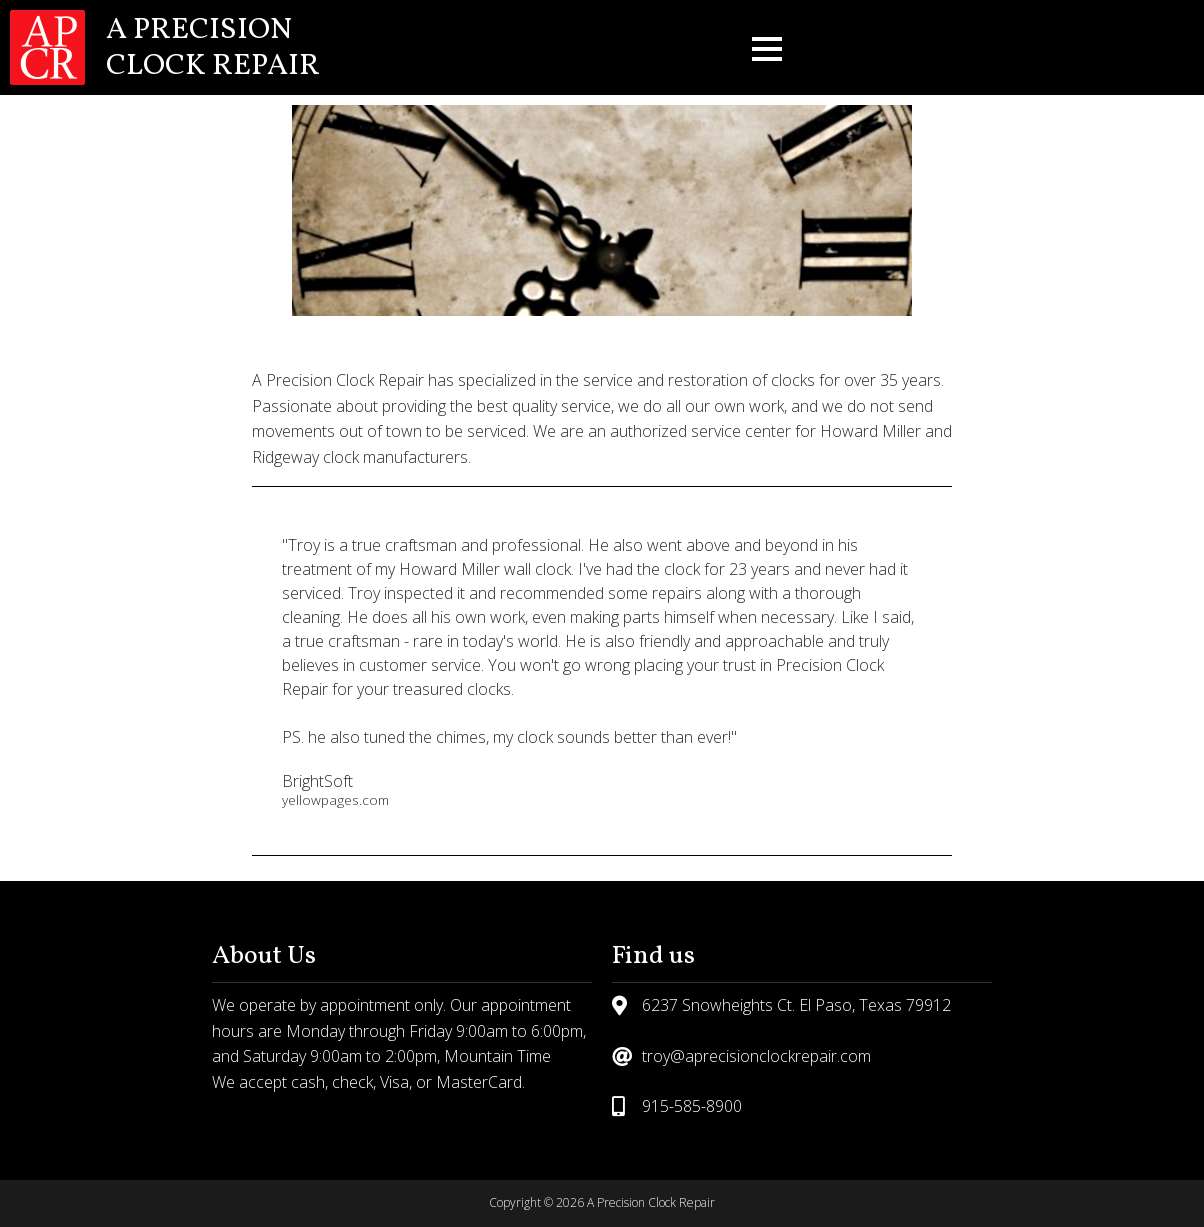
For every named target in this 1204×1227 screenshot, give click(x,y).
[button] (767, 47)
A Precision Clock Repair (213, 48)
